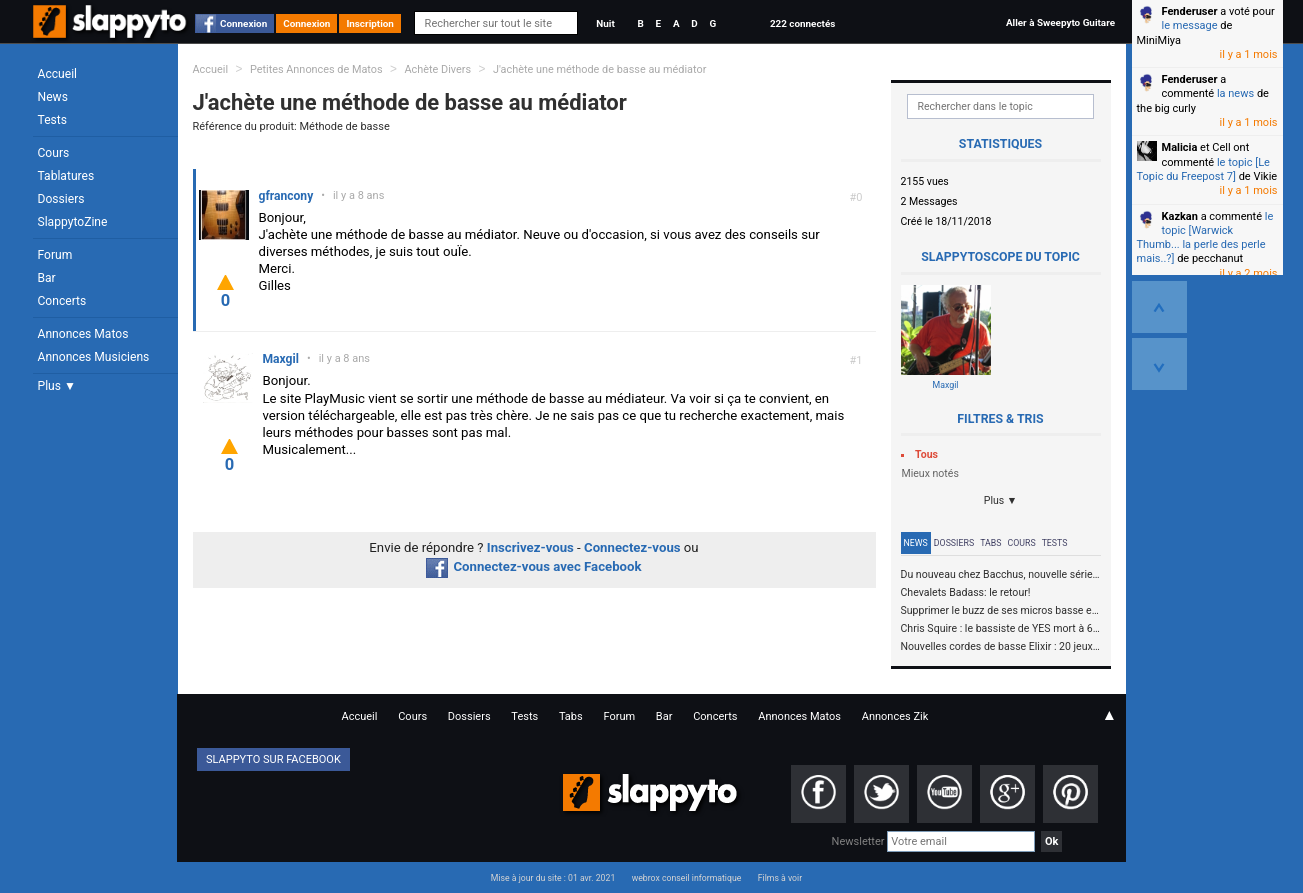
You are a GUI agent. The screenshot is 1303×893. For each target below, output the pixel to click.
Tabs (990, 543)
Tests (52, 120)
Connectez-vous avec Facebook (533, 566)
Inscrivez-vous (530, 547)
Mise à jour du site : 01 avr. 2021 (553, 878)
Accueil (58, 74)
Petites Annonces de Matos (316, 69)
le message (1190, 25)
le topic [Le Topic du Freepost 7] (1203, 169)
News (53, 97)
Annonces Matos (83, 334)
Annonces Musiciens (94, 357)
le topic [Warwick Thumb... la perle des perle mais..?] (1205, 238)
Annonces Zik (895, 716)
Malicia (1180, 147)
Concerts (62, 301)
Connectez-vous (632, 547)
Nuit (605, 23)
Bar (47, 278)
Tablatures (66, 176)
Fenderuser (1190, 11)
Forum (55, 255)
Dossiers (61, 199)
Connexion (243, 23)
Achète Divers (437, 69)
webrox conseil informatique (687, 878)
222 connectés (802, 23)
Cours (54, 153)
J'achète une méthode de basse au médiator (599, 69)
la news (1235, 93)
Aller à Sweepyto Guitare (1060, 22)
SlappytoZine (73, 222)
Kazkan (1180, 216)
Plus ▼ (57, 386)
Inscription (370, 23)
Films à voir (780, 878)
